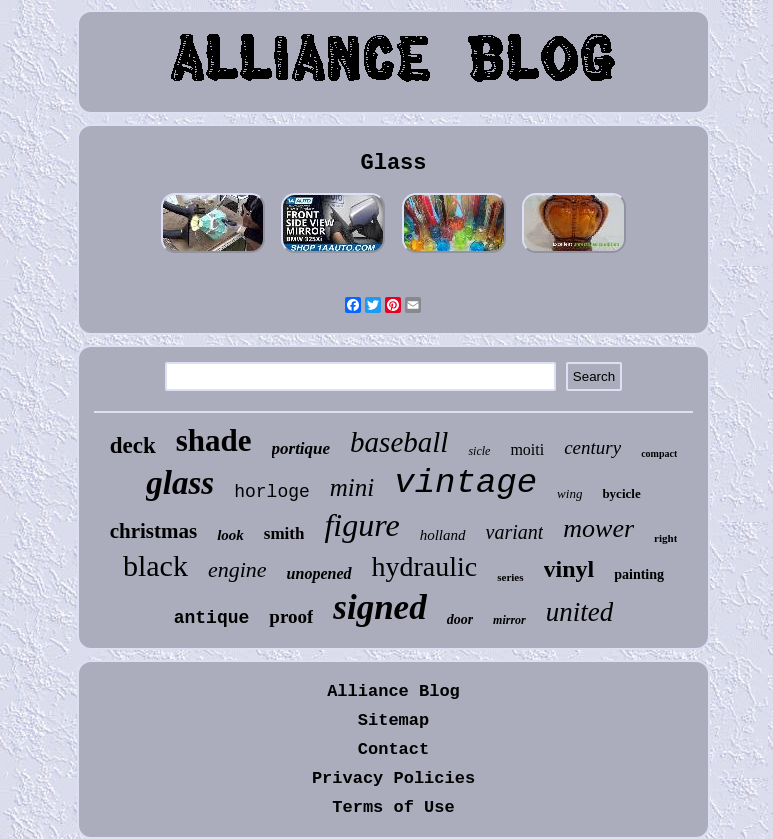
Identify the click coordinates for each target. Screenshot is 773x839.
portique (301, 448)
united (580, 612)
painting (639, 574)
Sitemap (393, 720)
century (592, 447)
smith (284, 533)
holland (443, 535)
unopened (319, 573)
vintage (465, 483)
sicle (479, 451)
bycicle (621, 493)
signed (379, 607)
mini (352, 487)
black (155, 565)
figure (361, 525)
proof (291, 616)
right (665, 538)
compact (659, 453)
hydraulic (425, 566)
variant (515, 532)
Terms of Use (393, 807)
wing (569, 493)
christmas (154, 531)
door (460, 619)
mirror (509, 620)
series (510, 577)
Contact (393, 749)
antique (212, 618)
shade (214, 440)
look (230, 535)
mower (598, 528)
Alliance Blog (393, 691)
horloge (272, 492)
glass (180, 483)
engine (237, 569)
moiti (527, 449)
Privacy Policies (393, 778)
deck (133, 445)
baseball (399, 442)
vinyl (569, 569)
